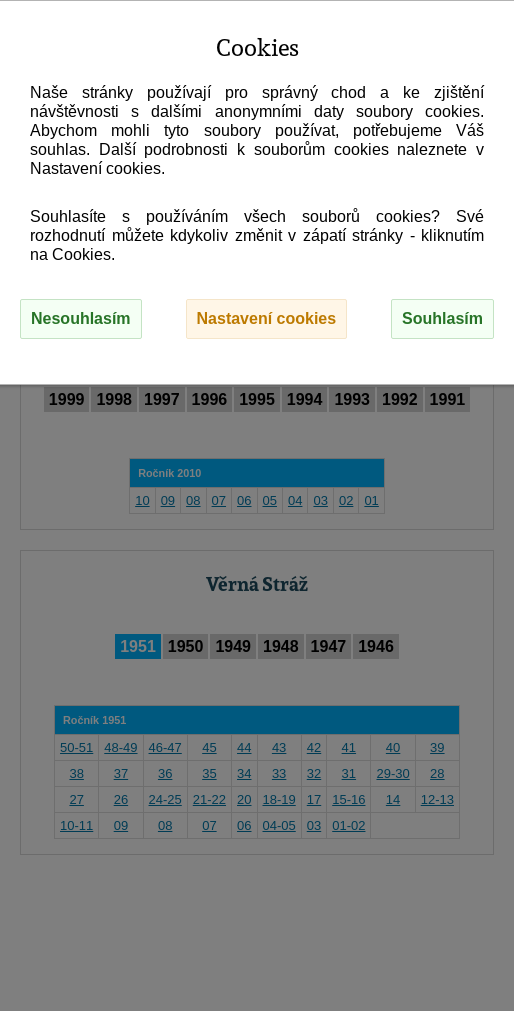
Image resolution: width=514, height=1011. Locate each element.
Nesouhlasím (81, 318)
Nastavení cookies (267, 318)
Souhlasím (442, 318)
